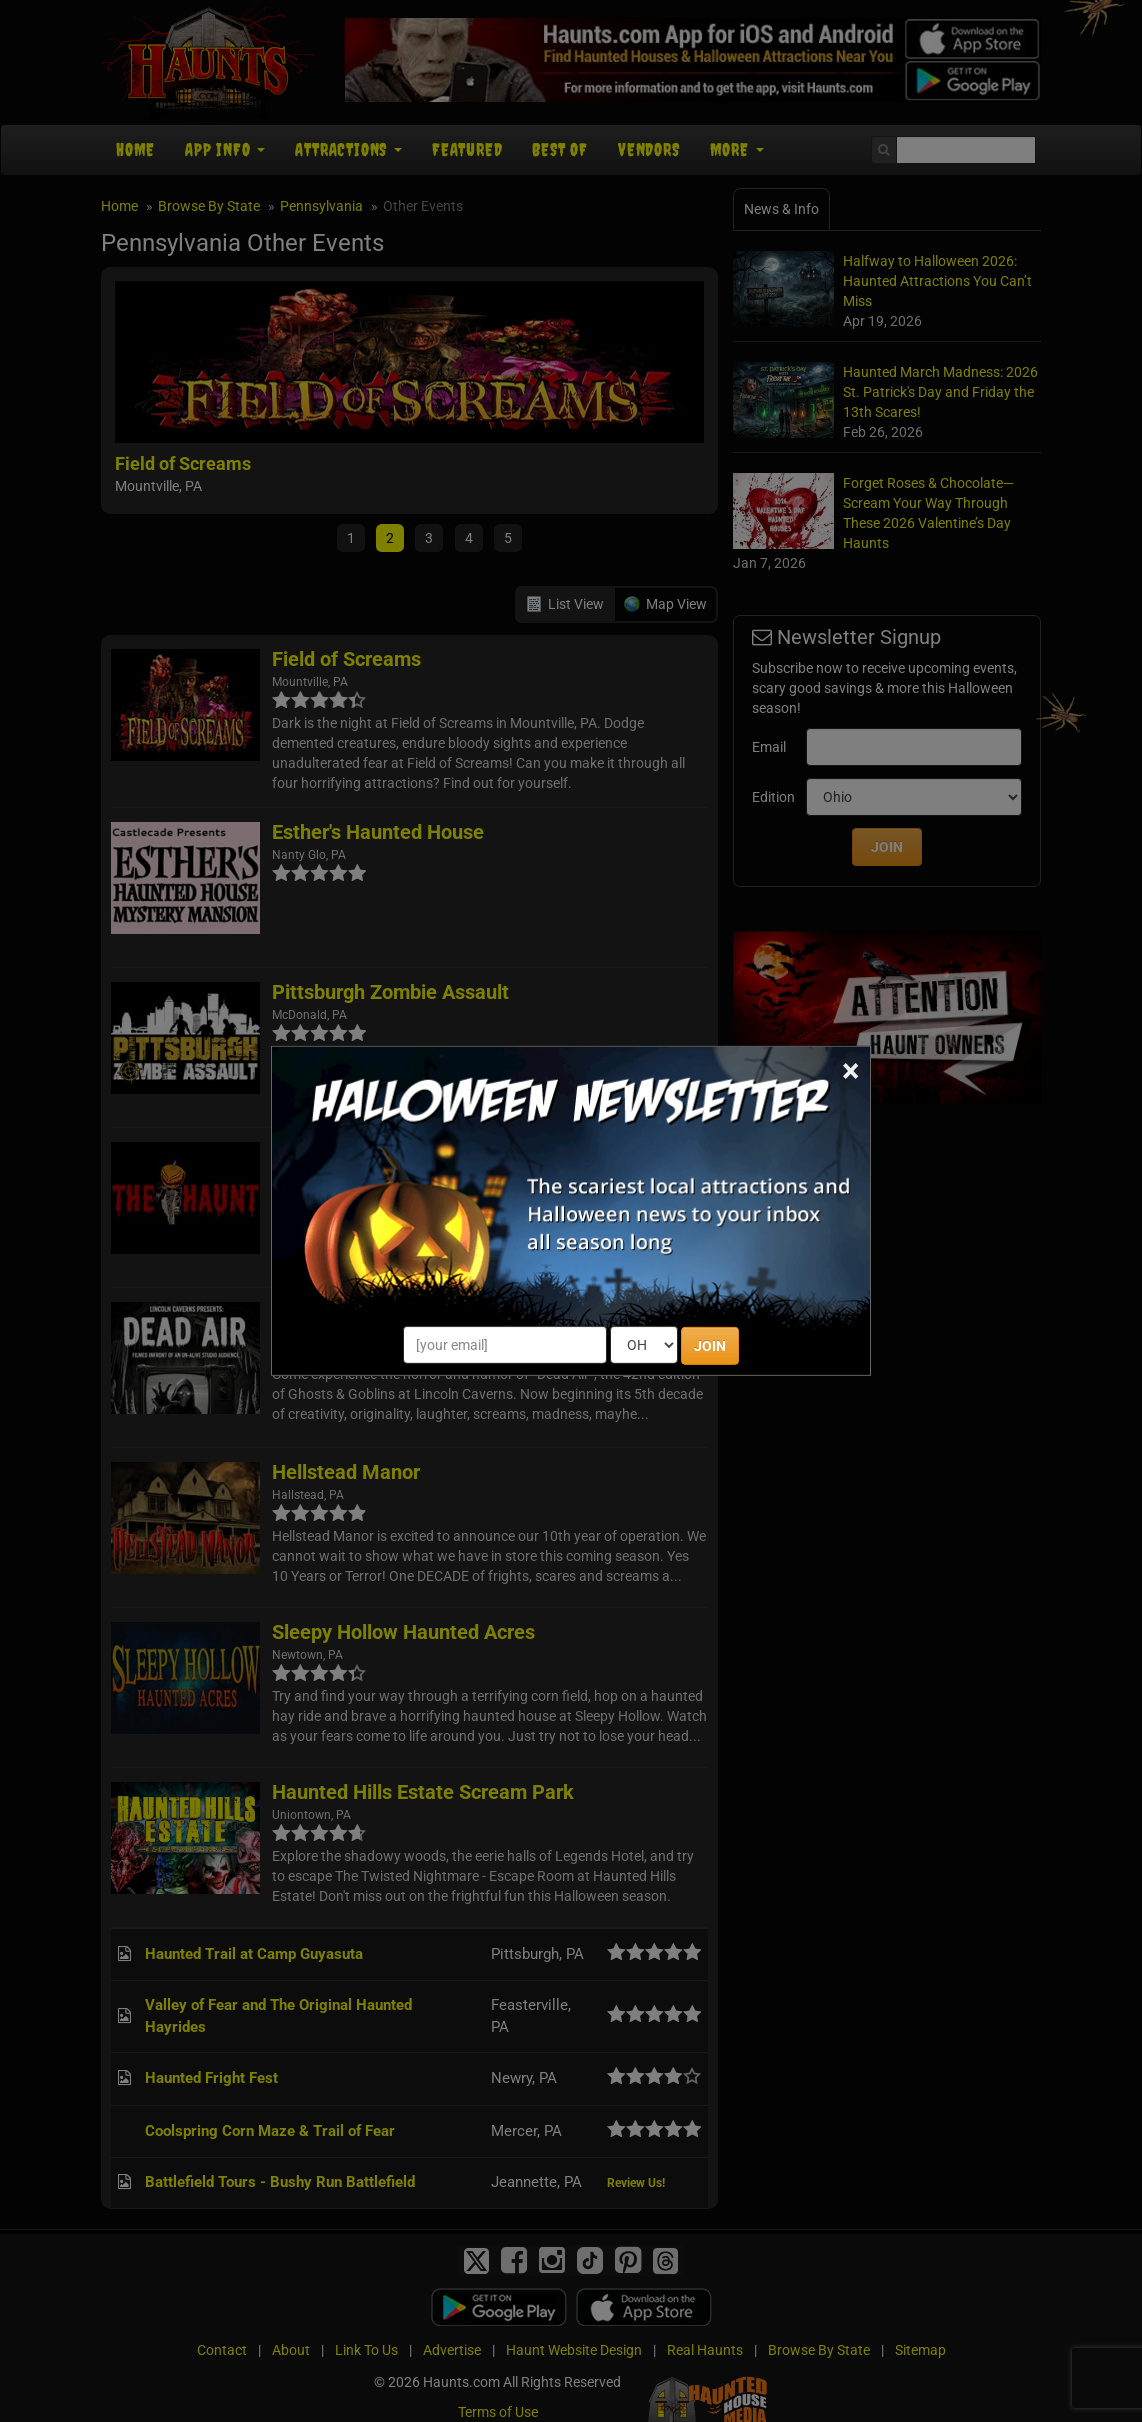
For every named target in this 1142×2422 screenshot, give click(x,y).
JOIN (710, 1346)
